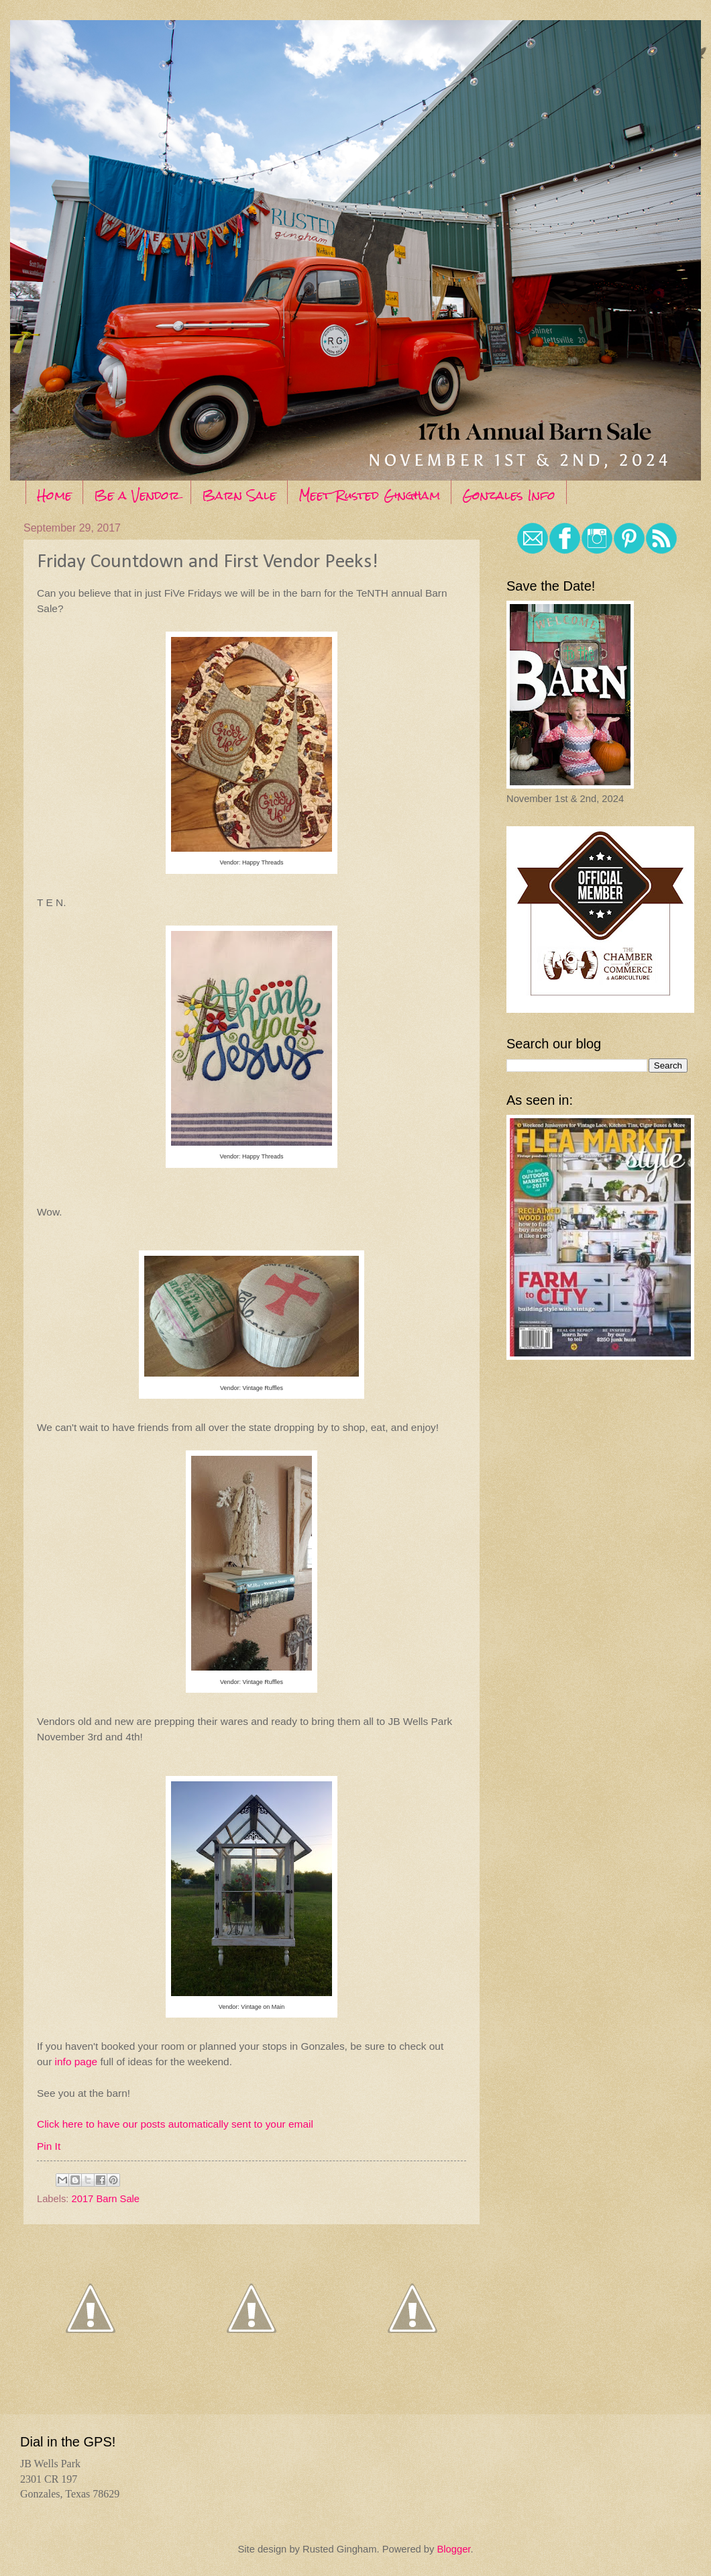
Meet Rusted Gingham (369, 495)
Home (54, 495)
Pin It (48, 2146)
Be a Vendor (137, 495)
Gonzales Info (508, 495)
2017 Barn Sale (106, 2198)
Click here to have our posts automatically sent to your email (175, 2124)
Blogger (453, 2549)
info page (76, 2061)
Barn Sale (239, 495)
